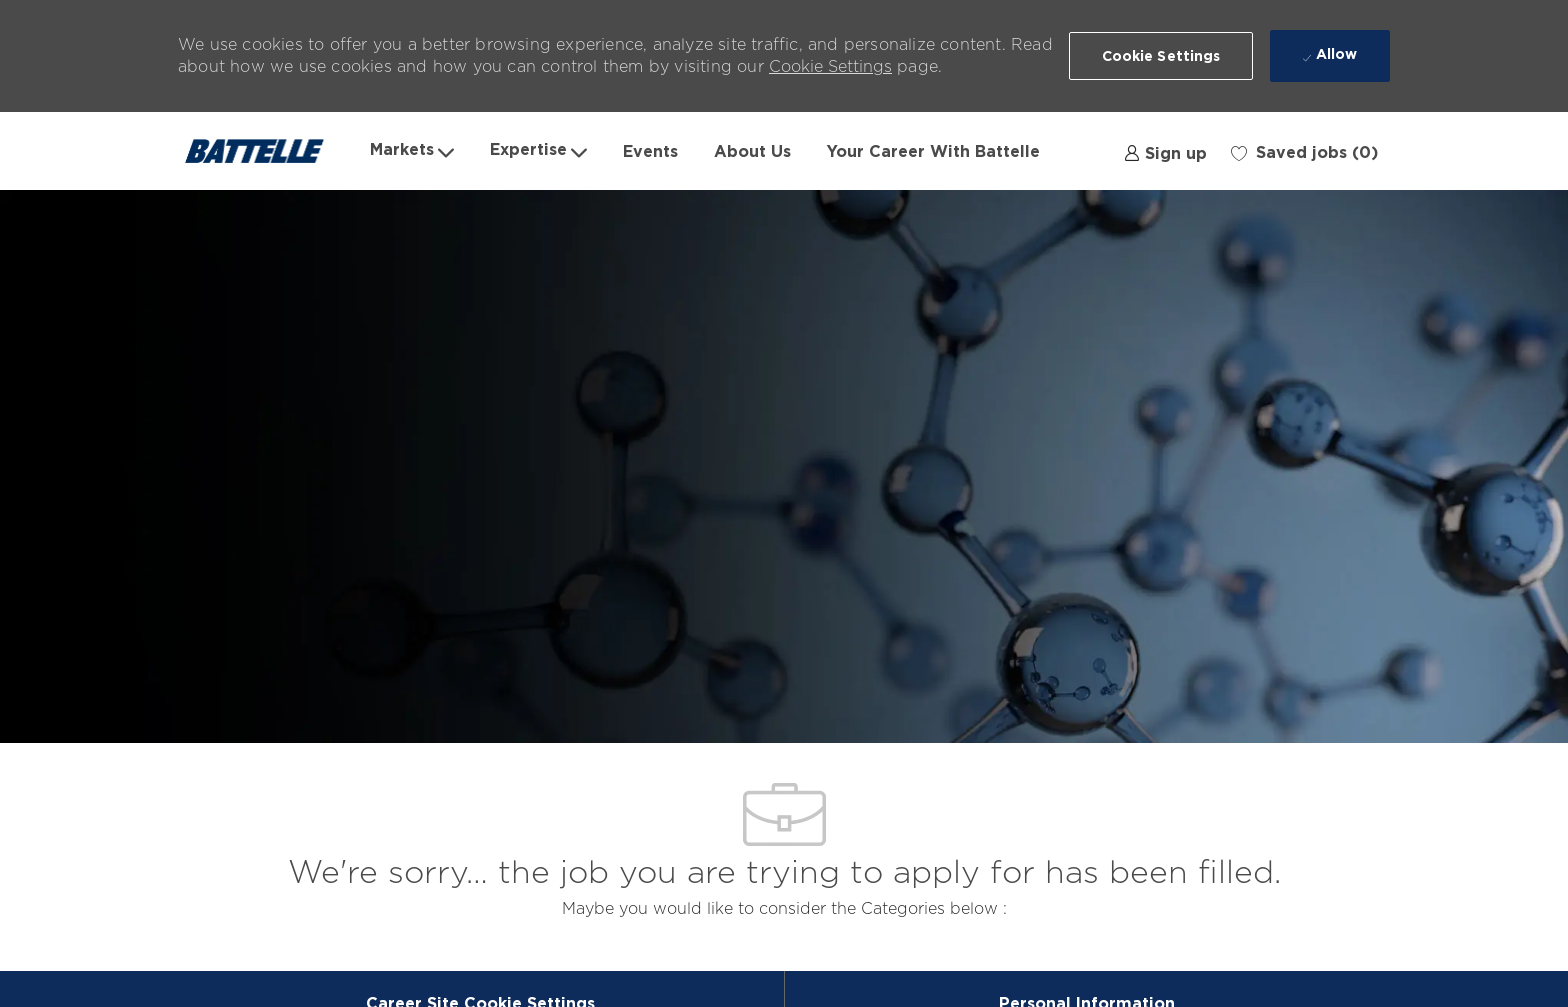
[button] (1161, 56)
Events (650, 151)
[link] (1165, 151)
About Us (752, 151)
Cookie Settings (830, 66)
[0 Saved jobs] (1304, 151)
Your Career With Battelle (933, 151)
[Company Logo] (265, 151)
